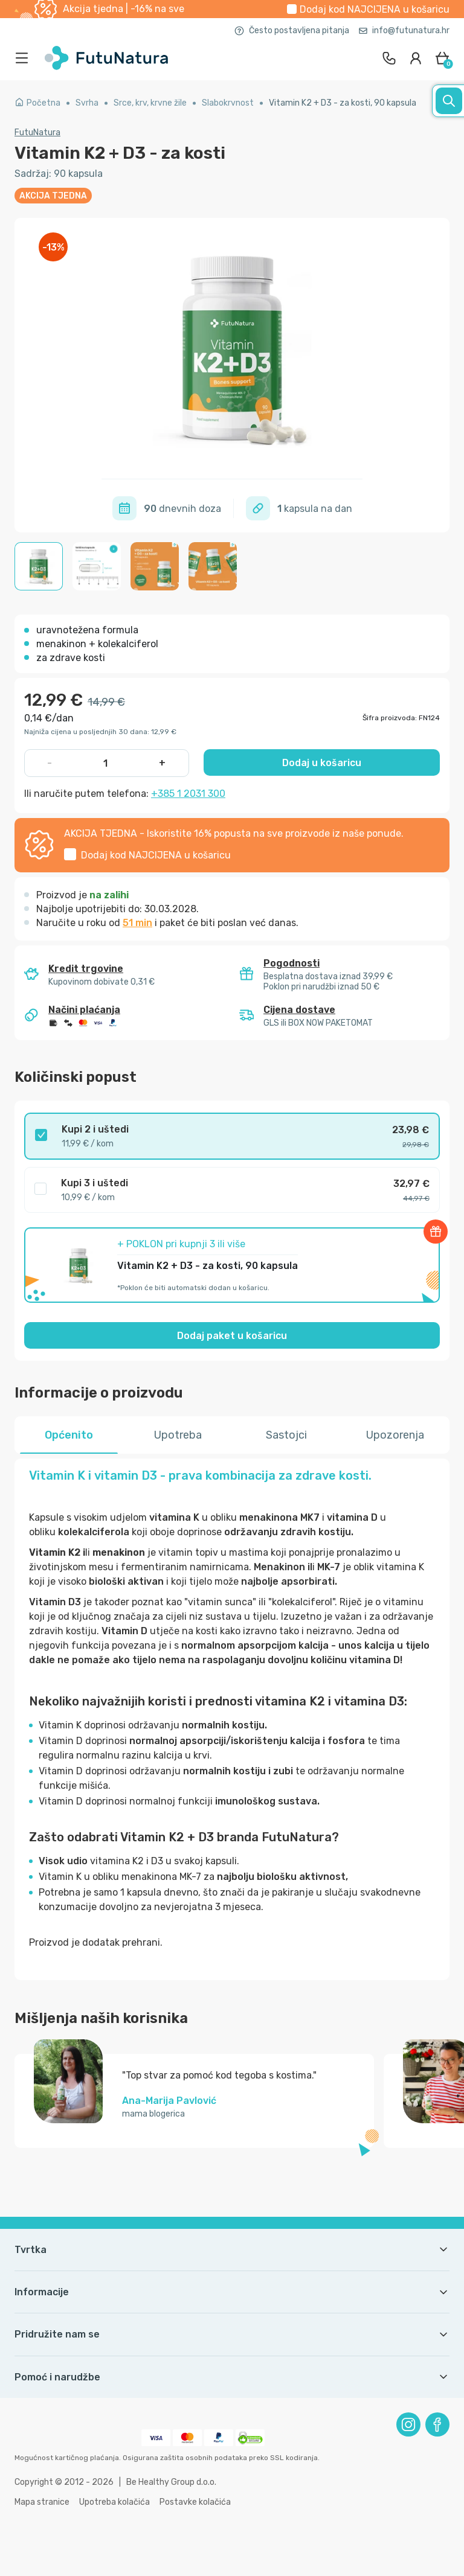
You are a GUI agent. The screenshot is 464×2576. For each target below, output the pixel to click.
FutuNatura (37, 132)
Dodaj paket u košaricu (232, 1335)
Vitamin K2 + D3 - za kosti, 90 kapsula (342, 103)
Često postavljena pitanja (291, 30)
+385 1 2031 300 (188, 793)
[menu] (24, 58)
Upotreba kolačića (114, 2502)
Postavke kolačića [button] (195, 2502)
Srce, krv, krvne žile (150, 103)
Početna (37, 103)
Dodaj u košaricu (321, 763)
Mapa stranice (41, 2502)
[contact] (389, 58)
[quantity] (106, 763)
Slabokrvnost (228, 103)
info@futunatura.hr (404, 30)
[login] (415, 58)
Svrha (87, 103)
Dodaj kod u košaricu (375, 9)
